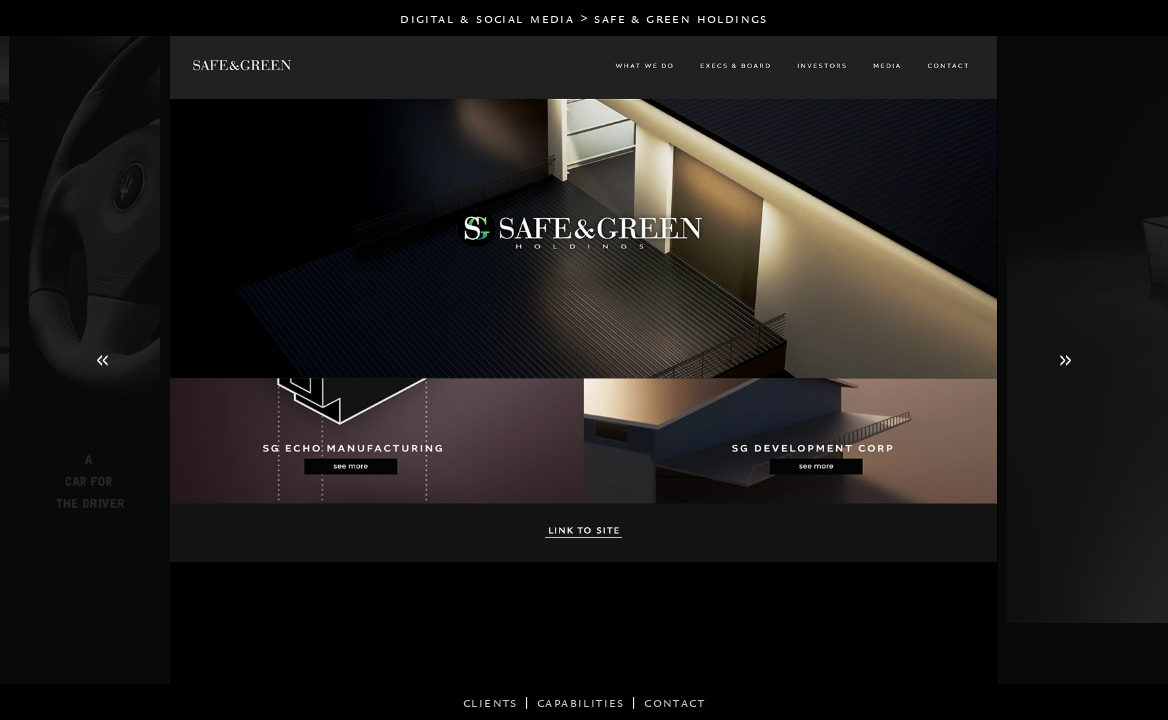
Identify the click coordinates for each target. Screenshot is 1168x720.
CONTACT (674, 702)
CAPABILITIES (581, 702)
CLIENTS (490, 702)
